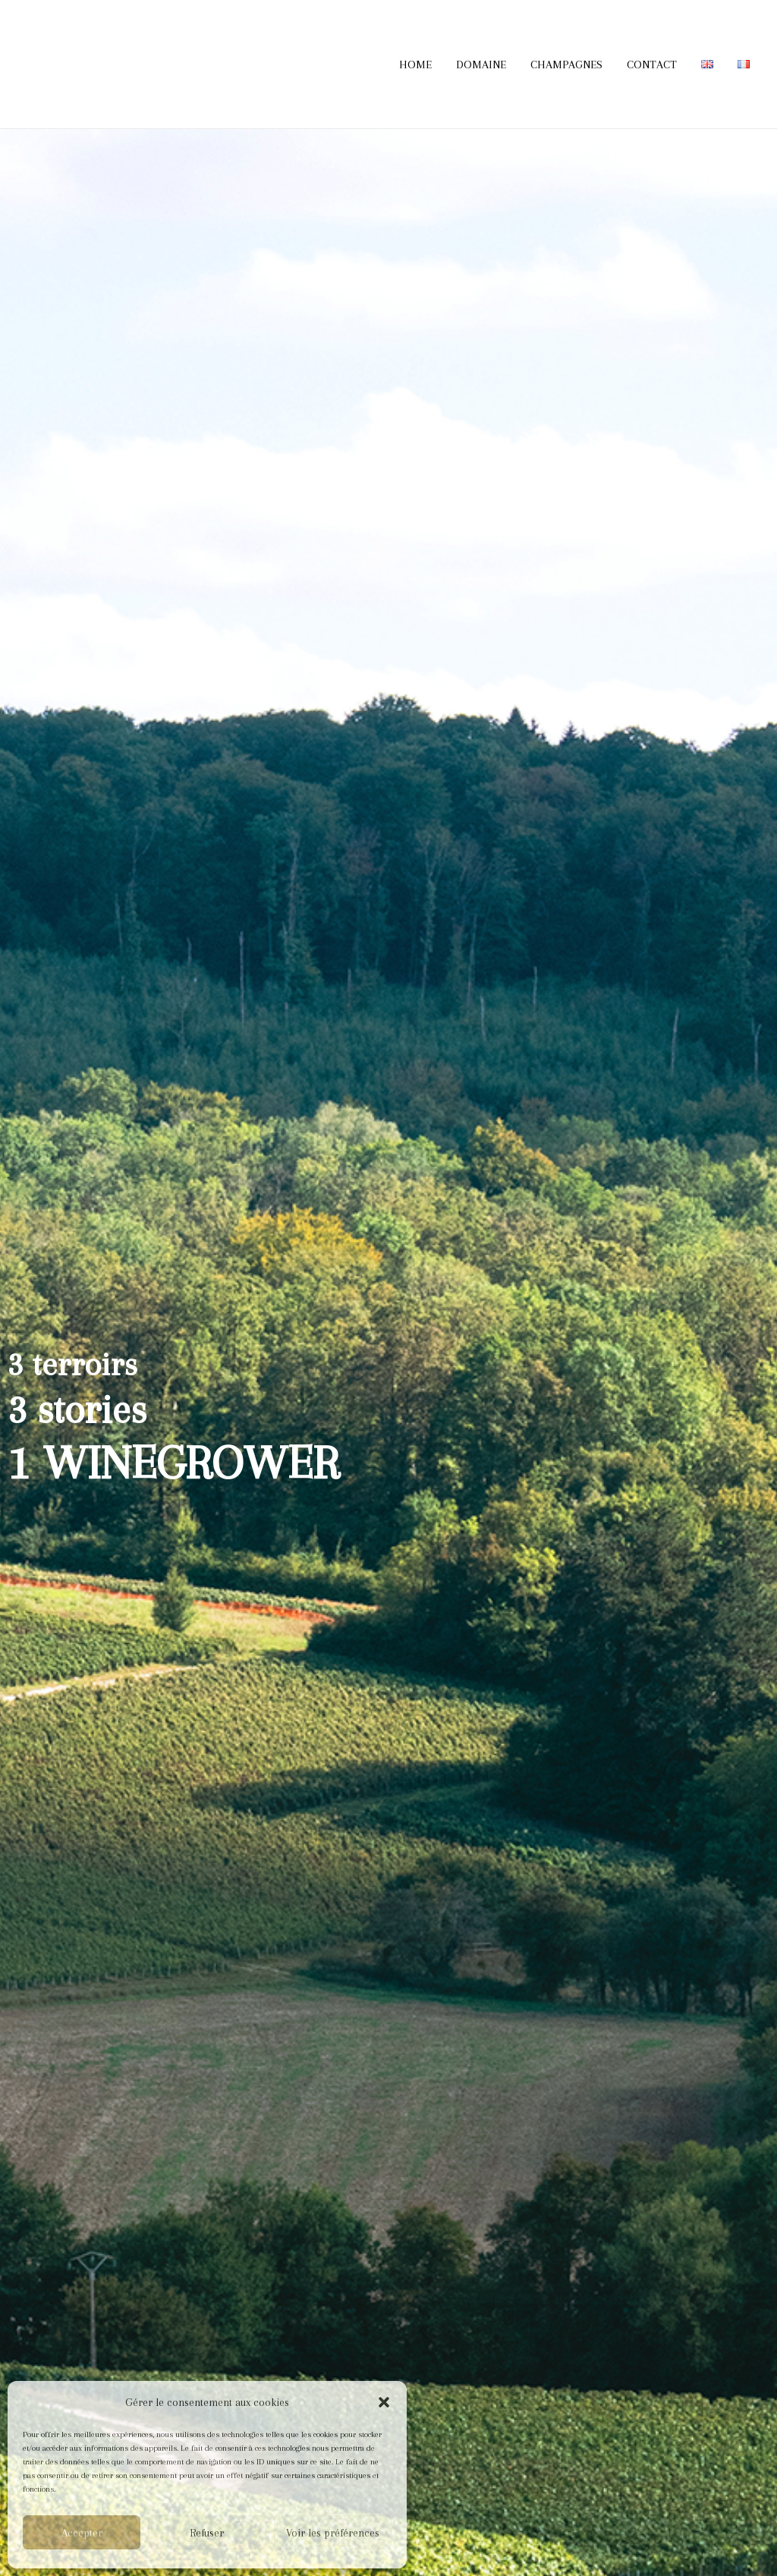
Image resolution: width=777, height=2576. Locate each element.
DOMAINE (481, 64)
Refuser (207, 2533)
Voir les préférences (332, 2533)
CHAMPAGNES (566, 64)
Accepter (81, 2533)
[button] (384, 2402)
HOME (415, 64)
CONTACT (652, 64)
